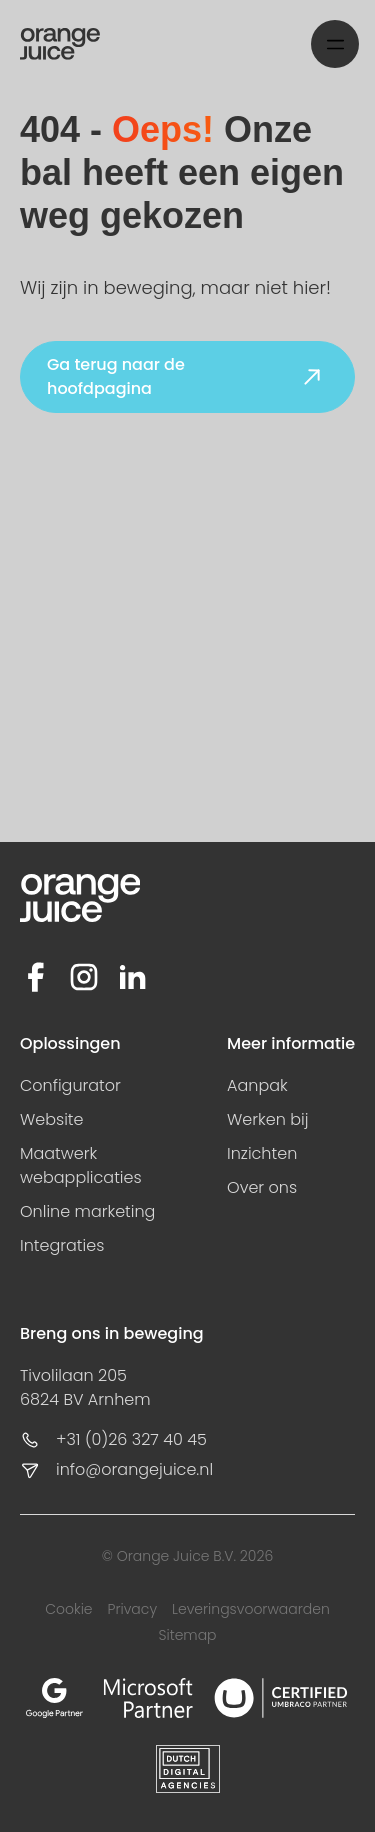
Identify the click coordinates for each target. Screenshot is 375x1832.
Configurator (70, 1085)
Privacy (133, 1609)
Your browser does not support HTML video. (187, 654)
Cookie (68, 1609)
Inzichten (262, 1153)
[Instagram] (84, 977)
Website (52, 1119)
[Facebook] (36, 977)
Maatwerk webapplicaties (81, 1165)
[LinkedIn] (132, 977)
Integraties (62, 1245)
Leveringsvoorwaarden (251, 1609)
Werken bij (267, 1119)
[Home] (60, 44)
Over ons (262, 1187)
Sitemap (187, 1635)
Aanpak (257, 1085)
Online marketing (87, 1211)
